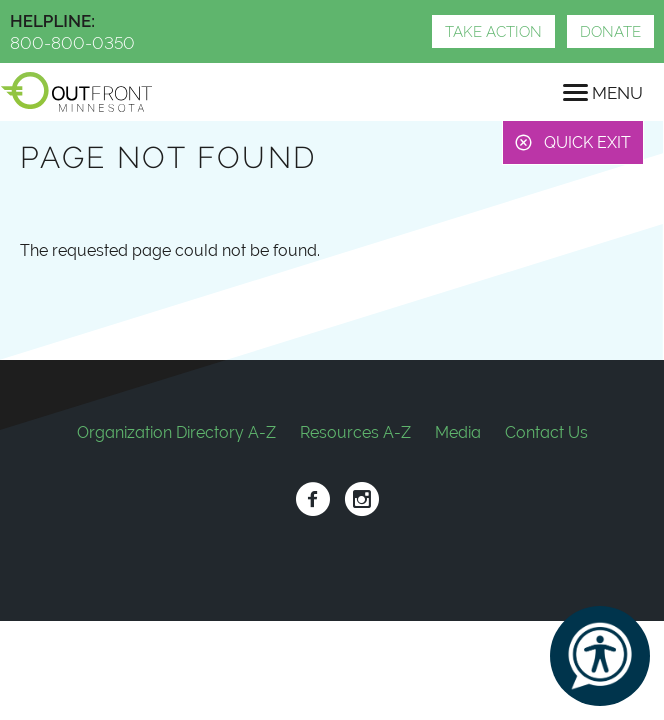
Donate (610, 32)
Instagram (361, 499)
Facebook (312, 499)
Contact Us (546, 432)
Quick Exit (587, 142)
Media (458, 432)
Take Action (493, 32)
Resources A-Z (355, 432)
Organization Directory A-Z (176, 432)
